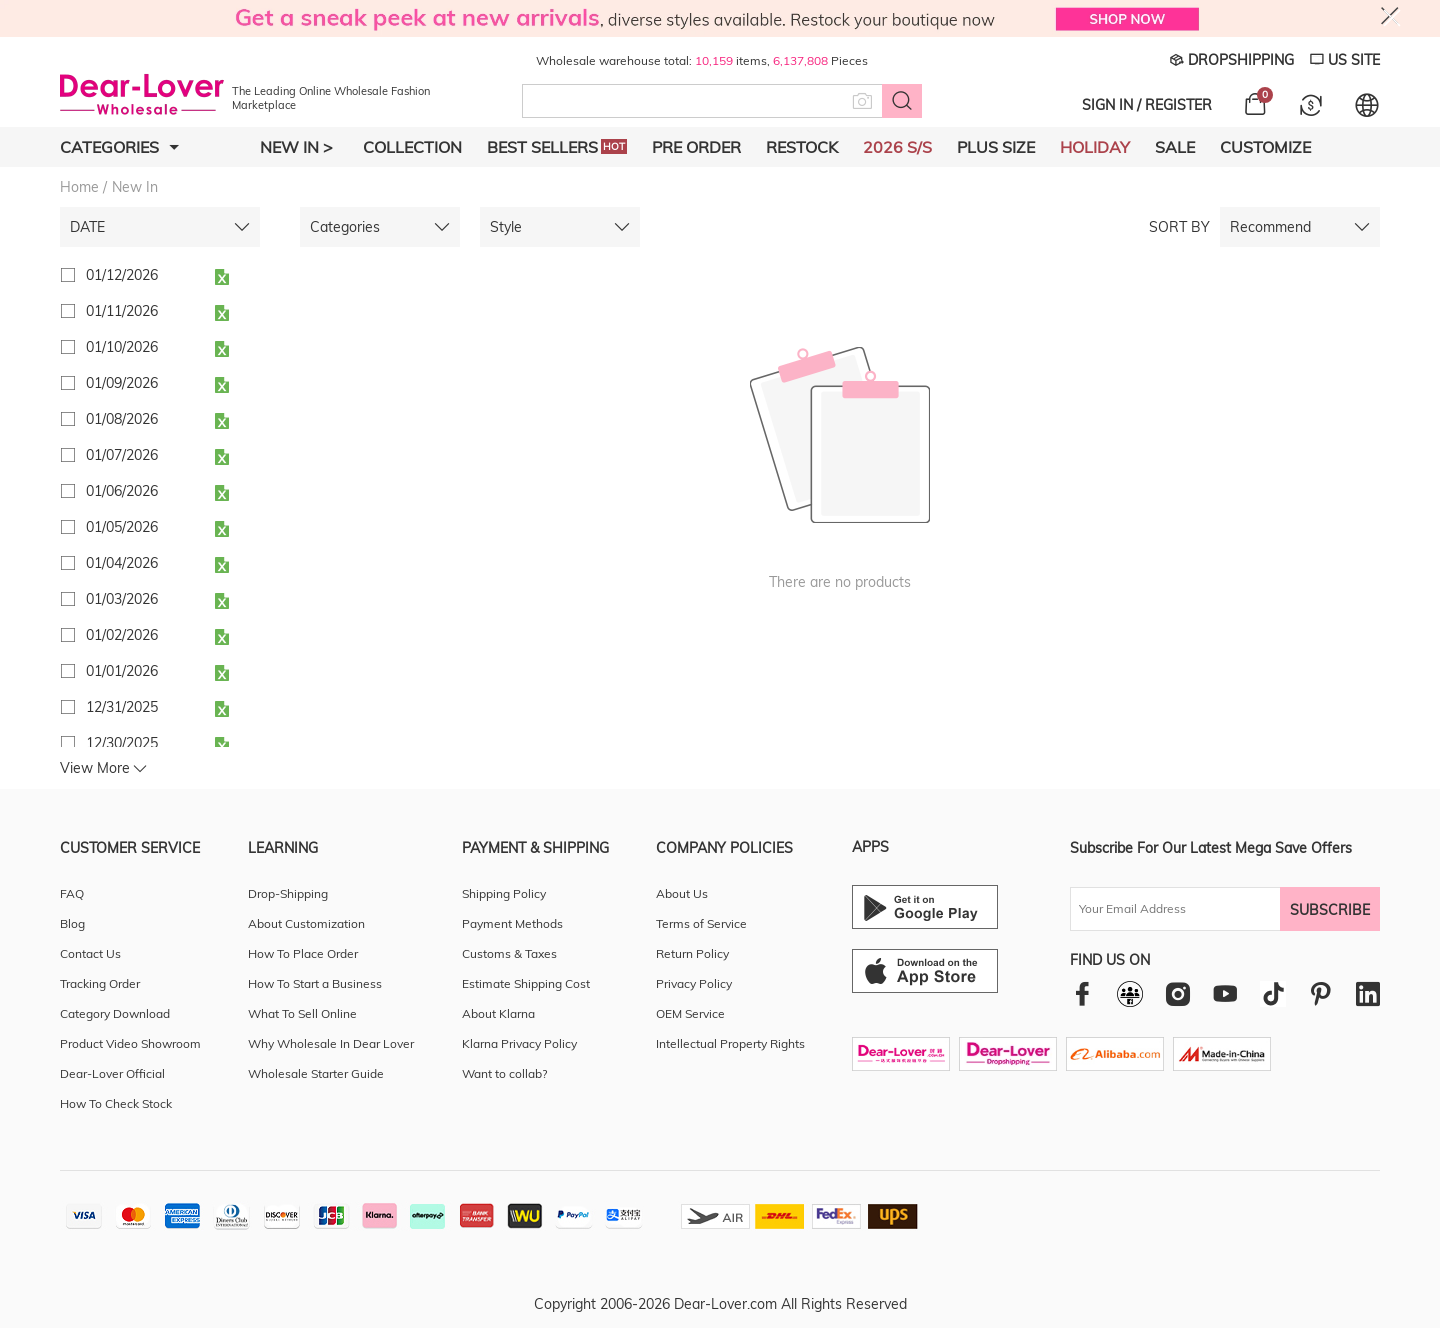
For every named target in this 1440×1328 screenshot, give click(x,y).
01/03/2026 (109, 599)
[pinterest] (1320, 993)
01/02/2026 (109, 635)
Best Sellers (557, 147)
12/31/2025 (109, 707)
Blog (72, 923)
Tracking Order (100, 983)
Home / (83, 187)
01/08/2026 (109, 419)
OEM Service (690, 1013)
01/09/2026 (109, 383)
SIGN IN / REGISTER (1147, 105)
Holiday (1095, 147)
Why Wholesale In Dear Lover (331, 1043)
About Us (682, 893)
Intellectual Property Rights (730, 1043)
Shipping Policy (504, 893)
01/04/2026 (109, 563)
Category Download (115, 1013)
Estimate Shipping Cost (526, 983)
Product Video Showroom (130, 1043)
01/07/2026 (109, 455)
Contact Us (90, 953)
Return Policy (692, 953)
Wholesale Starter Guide (316, 1073)
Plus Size (996, 147)
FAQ (72, 893)
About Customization (306, 923)
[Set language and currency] (1367, 105)
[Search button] (902, 101)
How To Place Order (303, 953)
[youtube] (1225, 993)
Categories (119, 147)
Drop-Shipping (288, 893)
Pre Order (696, 147)
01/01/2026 (109, 671)
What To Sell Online (302, 1013)
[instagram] (1177, 993)
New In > (296, 147)
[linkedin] (1367, 993)
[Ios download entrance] (925, 971)
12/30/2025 (109, 743)
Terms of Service (701, 923)
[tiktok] (1273, 994)
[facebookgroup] (1130, 994)
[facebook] (1082, 993)
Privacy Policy (694, 983)
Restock (802, 147)
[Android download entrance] (925, 907)
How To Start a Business (315, 983)
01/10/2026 (109, 347)
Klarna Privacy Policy (519, 1043)
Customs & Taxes (509, 953)
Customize (1265, 147)
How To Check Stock (116, 1103)
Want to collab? (504, 1073)
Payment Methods (512, 923)
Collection (412, 147)
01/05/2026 (109, 527)
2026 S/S (897, 147)
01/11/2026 (109, 311)
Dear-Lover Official (112, 1073)
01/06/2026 (109, 491)
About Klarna (498, 1013)
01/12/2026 (109, 275)
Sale (1175, 147)
